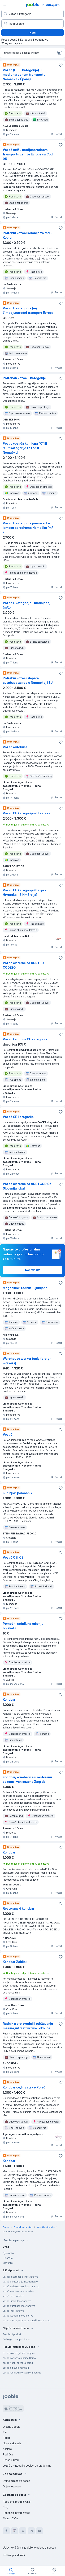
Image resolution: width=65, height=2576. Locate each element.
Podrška (8, 2454)
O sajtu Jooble (11, 2426)
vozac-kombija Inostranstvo (18, 2315)
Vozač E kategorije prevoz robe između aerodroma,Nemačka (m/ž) (28, 527)
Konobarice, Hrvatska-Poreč (24, 2087)
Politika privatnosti (14, 2555)
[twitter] (22, 2530)
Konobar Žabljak (15, 1962)
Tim (5, 2432)
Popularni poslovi (12, 2334)
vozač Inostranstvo (13, 2296)
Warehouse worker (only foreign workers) (27, 1361)
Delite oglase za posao (16, 2481)
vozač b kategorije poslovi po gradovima (27, 2465)
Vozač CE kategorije (18, 1117)
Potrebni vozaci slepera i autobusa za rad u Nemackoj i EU (28, 680)
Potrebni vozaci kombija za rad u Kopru (27, 235)
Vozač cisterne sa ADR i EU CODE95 (23, 965)
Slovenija (8, 2262)
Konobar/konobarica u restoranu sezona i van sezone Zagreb (27, 1779)
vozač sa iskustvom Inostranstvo (21, 2286)
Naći (32, 32)
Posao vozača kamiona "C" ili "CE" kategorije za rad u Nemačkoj (25, 448)
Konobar (9, 1699)
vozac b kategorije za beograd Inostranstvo (26, 2320)
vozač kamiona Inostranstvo (18, 2291)
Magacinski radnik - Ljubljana (25, 1288)
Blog (5, 2507)
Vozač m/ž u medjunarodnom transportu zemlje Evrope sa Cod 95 (28, 154)
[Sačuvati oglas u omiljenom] (61, 65)
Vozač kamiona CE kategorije (25, 1039)
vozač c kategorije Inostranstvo (20, 2281)
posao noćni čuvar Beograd (18, 2362)
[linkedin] (31, 2530)
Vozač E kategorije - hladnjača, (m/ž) (26, 605)
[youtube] (39, 2530)
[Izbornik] (4, 4)
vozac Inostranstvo (13, 2310)
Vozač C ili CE (13, 1557)
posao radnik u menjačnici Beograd (22, 2372)
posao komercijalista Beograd (19, 2353)
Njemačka (8, 2253)
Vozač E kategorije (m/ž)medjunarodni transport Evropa (28, 310)
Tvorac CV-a (10, 2518)
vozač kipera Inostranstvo (17, 2301)
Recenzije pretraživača (16, 2513)
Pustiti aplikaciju (53, 5)
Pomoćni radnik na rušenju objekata (23, 1626)
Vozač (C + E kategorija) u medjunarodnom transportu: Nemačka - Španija (24, 74)
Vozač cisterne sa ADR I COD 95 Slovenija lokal (27, 1186)
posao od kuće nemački (16, 2367)
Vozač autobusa (15, 747)
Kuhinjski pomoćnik (17, 1493)
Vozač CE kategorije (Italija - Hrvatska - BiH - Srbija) (24, 892)
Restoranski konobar (18, 1908)
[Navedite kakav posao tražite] (32, 14)
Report (56, 134)
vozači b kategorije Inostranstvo (20, 2276)
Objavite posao (12, 2486)
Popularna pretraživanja (17, 2501)
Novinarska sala (12, 2443)
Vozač (7, 1434)
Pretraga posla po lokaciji (16, 2339)
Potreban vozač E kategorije (24, 378)
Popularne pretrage (16, 2240)
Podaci (7, 2437)
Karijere (7, 2449)
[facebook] (6, 2530)
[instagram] (14, 2530)
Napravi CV (32, 1270)
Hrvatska (8, 2257)
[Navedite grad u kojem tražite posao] (32, 23)
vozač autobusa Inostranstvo (19, 2305)
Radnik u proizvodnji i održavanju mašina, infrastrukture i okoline (28, 2026)
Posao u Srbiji (11, 2460)
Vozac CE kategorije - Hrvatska (26, 813)
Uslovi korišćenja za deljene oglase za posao (29, 2547)
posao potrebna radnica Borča (19, 2357)
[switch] (59, 53)
